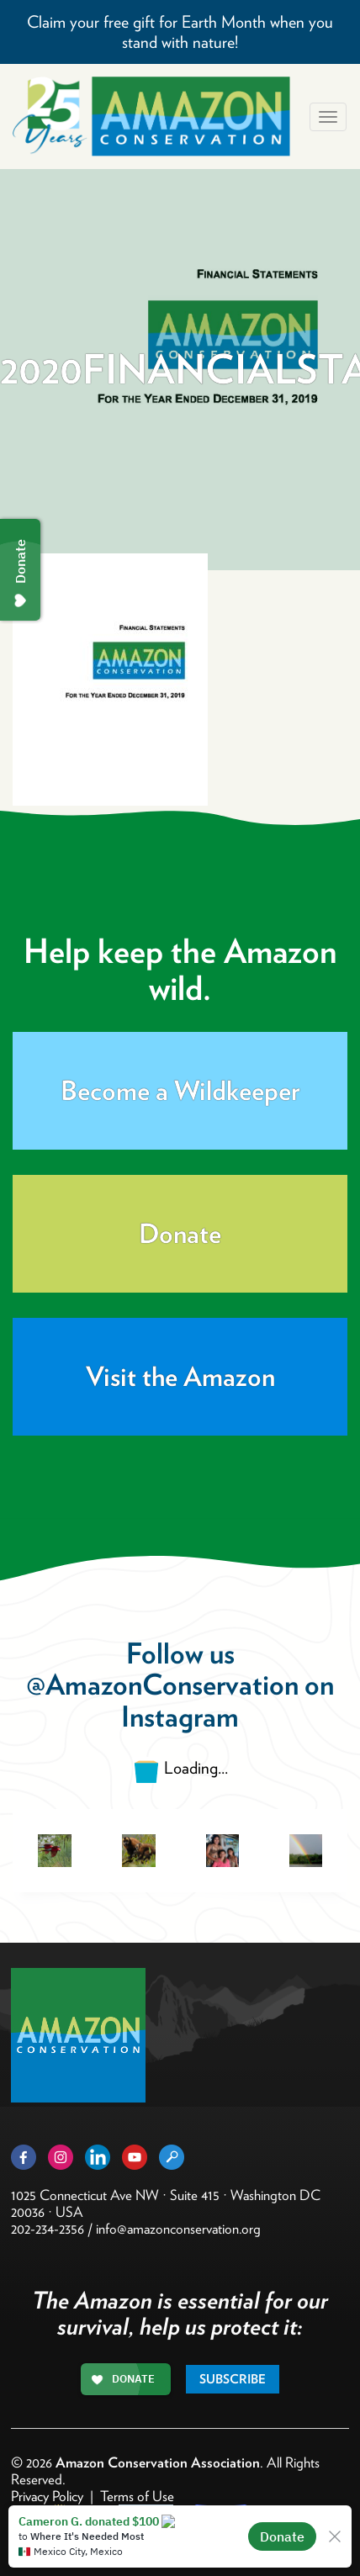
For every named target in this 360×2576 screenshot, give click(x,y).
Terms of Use (137, 2496)
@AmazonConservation (162, 1684)
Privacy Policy (47, 2496)
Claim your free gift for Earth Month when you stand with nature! (180, 32)
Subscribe (232, 2379)
